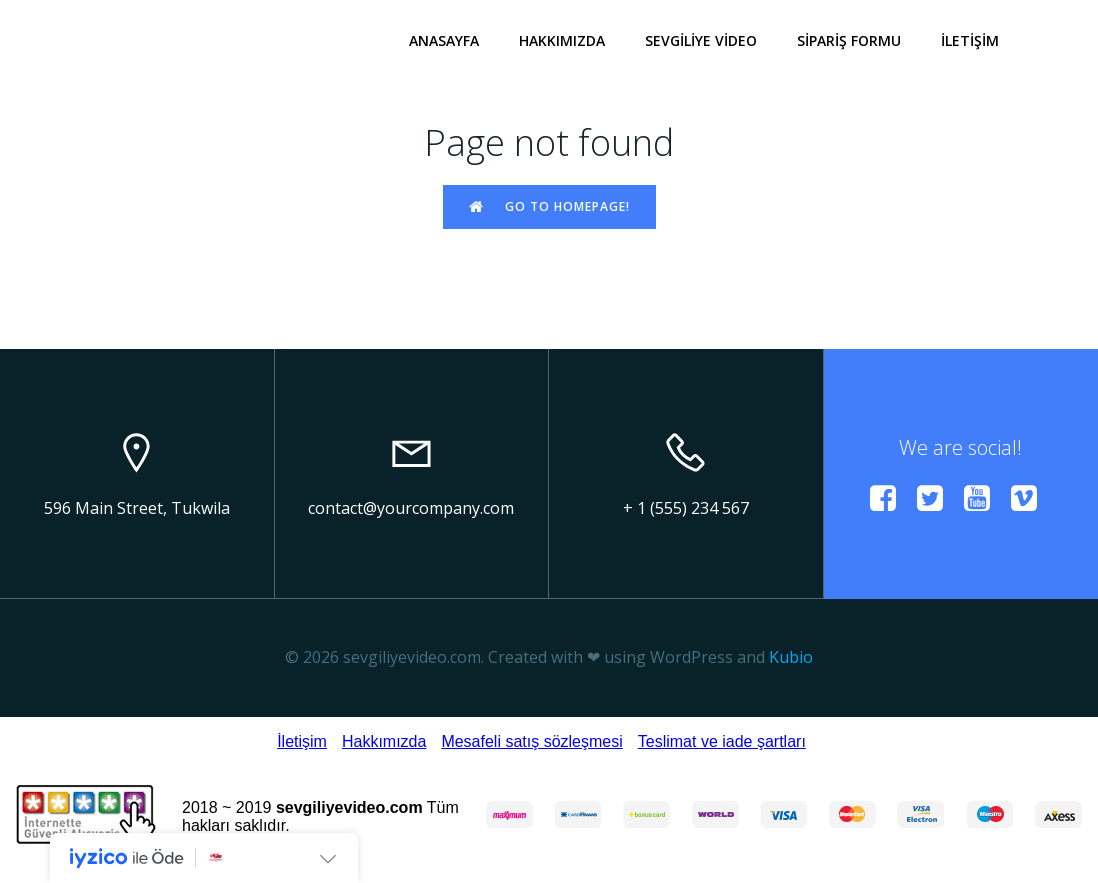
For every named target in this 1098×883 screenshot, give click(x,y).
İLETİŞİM (970, 40)
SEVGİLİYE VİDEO (701, 40)
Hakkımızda (384, 741)
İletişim (302, 741)
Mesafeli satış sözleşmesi (531, 741)
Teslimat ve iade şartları (722, 741)
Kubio (791, 657)
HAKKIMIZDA (562, 40)
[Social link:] (890, 499)
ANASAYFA (444, 40)
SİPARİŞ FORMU (849, 40)
